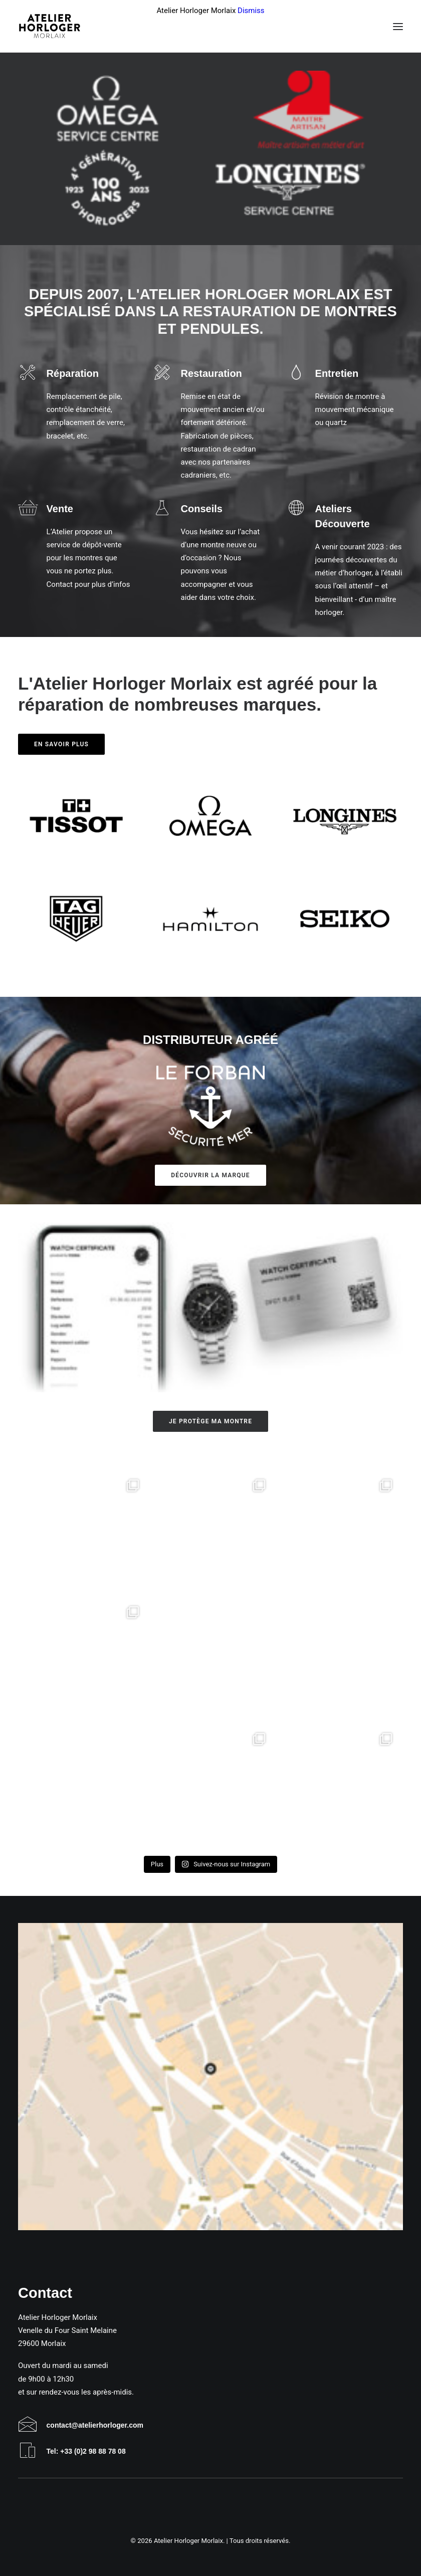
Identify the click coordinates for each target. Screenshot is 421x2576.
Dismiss (251, 10)
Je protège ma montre (210, 1421)
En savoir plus (61, 744)
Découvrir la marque (210, 1175)
